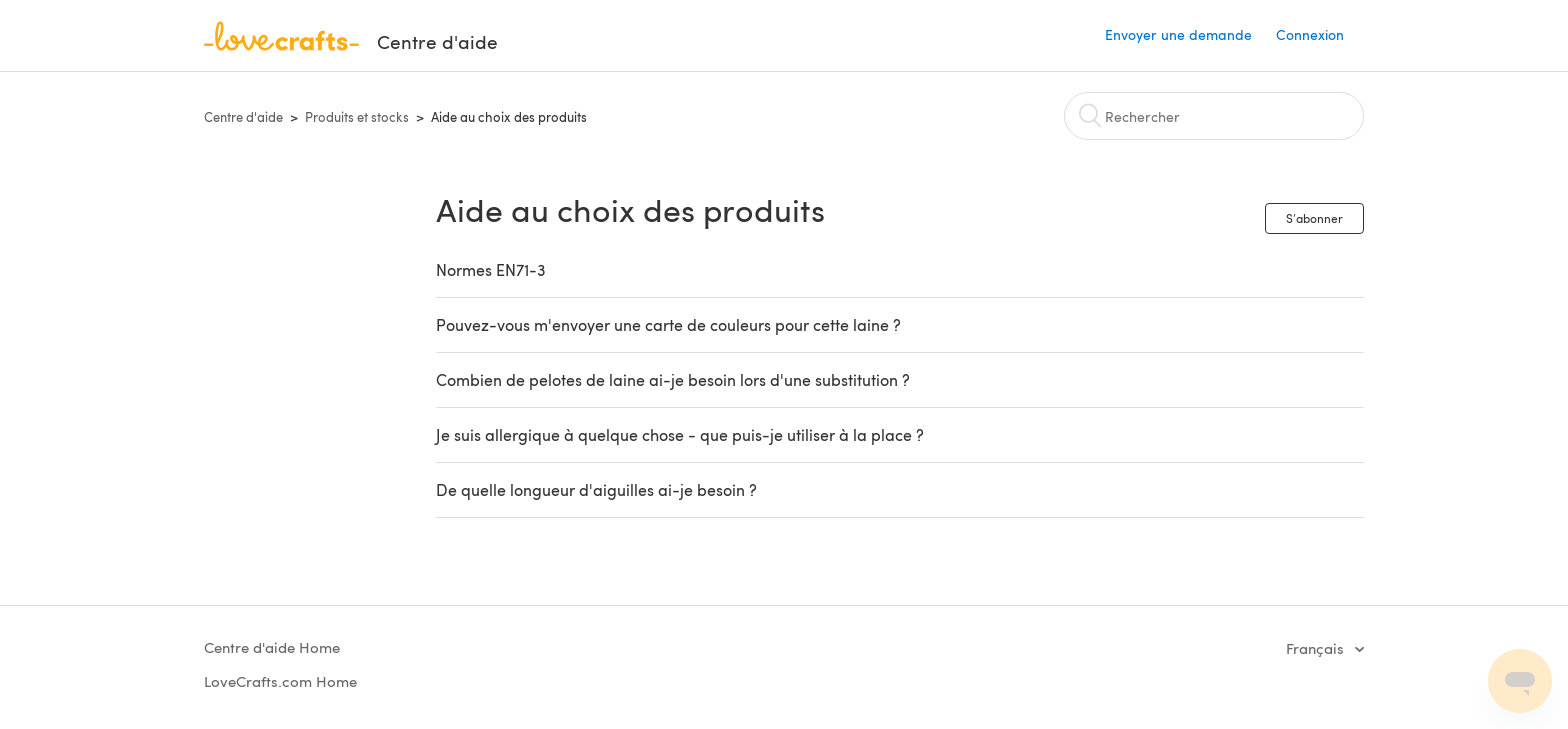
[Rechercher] (1214, 116)
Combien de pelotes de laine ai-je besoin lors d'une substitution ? (673, 379)
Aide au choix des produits (509, 117)
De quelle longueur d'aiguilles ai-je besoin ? (596, 489)
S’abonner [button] (1314, 218)
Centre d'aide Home (272, 647)
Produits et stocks (357, 117)
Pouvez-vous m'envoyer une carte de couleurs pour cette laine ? (668, 324)
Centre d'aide (243, 117)
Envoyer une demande (1178, 34)
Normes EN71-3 (491, 269)
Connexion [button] (1310, 34)
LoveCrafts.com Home (280, 681)
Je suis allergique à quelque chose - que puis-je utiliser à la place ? (680, 434)
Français (1317, 648)
